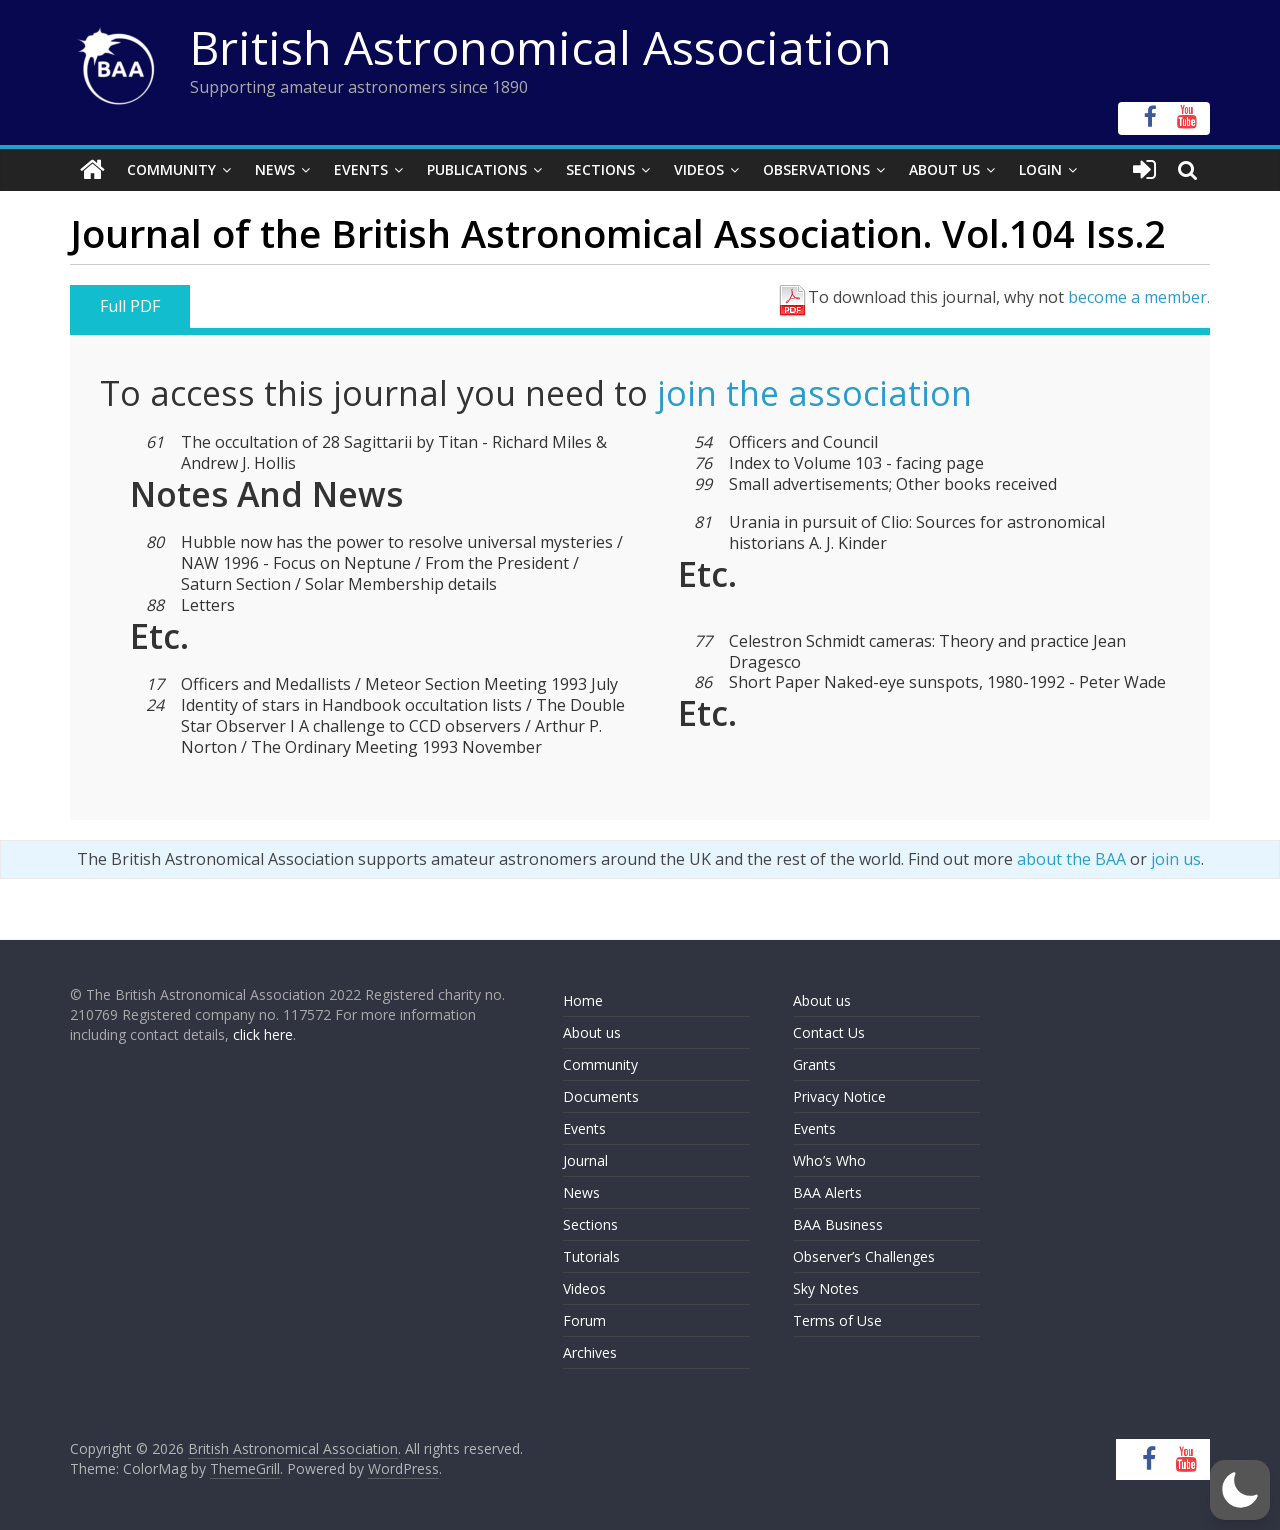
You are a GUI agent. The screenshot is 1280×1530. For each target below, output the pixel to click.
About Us (944, 169)
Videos (699, 169)
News (275, 169)
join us (1176, 859)
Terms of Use (837, 1320)
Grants (814, 1064)
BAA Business (838, 1224)
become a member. (1139, 297)
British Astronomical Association (541, 47)
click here (263, 1034)
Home (583, 1000)
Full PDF (130, 306)
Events (361, 169)
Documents (601, 1096)
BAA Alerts (827, 1192)
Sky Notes (826, 1288)
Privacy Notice (839, 1096)
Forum (584, 1320)
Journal (585, 1160)
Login (1040, 169)
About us (592, 1032)
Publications (477, 169)
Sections (600, 169)
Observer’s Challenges (864, 1256)
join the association (814, 393)
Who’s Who (829, 1160)
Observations (816, 169)
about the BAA (1071, 859)
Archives (590, 1352)
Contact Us (829, 1032)
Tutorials (591, 1256)
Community (171, 169)
